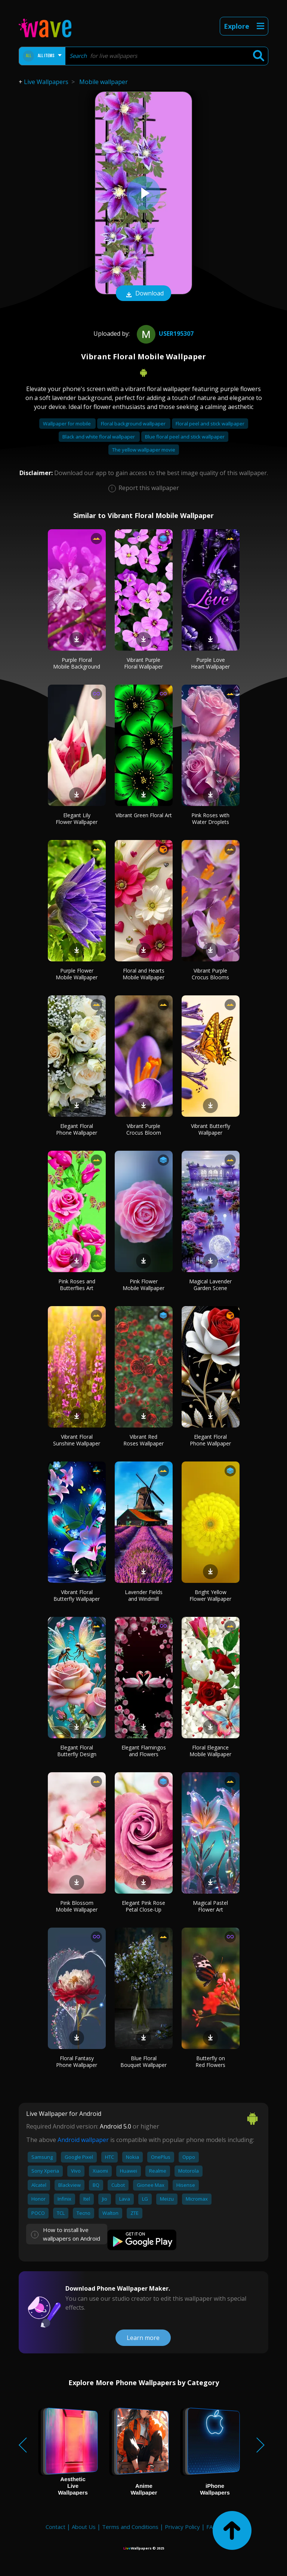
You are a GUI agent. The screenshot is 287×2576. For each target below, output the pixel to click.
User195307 (164, 333)
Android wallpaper (83, 2140)
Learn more (143, 2338)
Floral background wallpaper (134, 423)
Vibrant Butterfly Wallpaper (210, 1129)
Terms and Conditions (130, 2526)
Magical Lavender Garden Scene (210, 1285)
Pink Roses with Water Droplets (210, 818)
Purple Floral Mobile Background (76, 663)
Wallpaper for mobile (67, 423)
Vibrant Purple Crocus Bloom (143, 1129)
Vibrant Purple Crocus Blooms (210, 974)
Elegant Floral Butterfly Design (76, 1751)
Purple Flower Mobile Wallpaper (77, 974)
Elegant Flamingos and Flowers (143, 1751)
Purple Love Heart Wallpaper (210, 663)
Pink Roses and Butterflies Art (76, 1285)
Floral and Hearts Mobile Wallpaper (143, 974)
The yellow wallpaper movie (143, 449)
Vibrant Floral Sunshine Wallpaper (76, 1440)
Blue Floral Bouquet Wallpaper (143, 2061)
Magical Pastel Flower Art (210, 1906)
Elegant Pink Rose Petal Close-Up (143, 1906)
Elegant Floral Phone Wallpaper (76, 1129)
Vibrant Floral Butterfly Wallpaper (76, 1595)
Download (143, 294)
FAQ (211, 2526)
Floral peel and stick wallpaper (210, 423)
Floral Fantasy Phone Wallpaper (76, 2061)
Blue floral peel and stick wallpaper (185, 436)
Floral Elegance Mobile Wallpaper (210, 1751)
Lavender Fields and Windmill (144, 1595)
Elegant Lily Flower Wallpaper (77, 818)
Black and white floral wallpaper (99, 436)
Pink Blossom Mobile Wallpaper (77, 1906)
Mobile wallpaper (103, 82)
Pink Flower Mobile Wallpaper (143, 1285)
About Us (84, 2526)
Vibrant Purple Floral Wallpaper (143, 663)
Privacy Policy (182, 2526)
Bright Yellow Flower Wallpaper (210, 1595)
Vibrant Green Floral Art (143, 815)
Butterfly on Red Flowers (210, 2061)
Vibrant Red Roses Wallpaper (143, 1440)
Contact (55, 2526)
